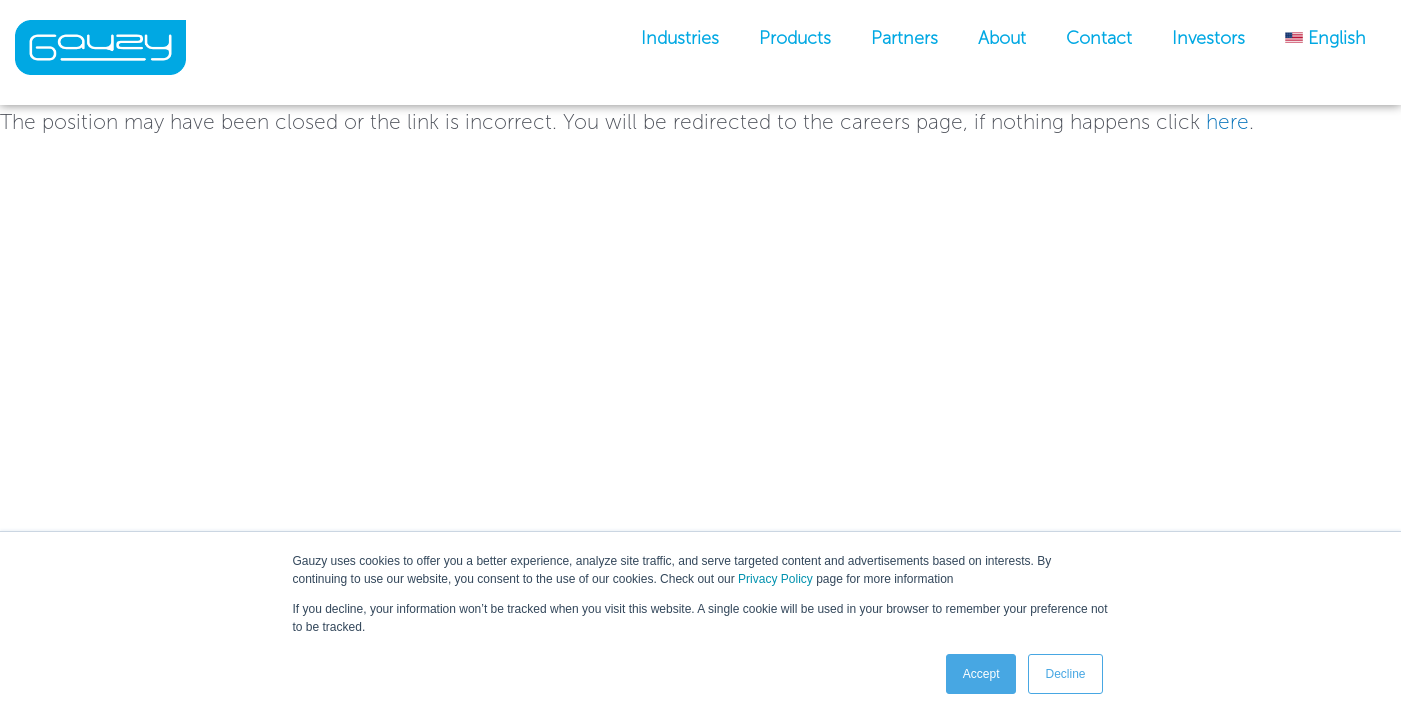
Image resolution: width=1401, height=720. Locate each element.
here (1227, 121)
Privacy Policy (775, 579)
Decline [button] (1065, 674)
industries (680, 38)
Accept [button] (981, 674)
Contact (1099, 38)
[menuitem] (1325, 38)
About (1002, 38)
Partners (904, 38)
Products (795, 38)
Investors (1208, 38)
